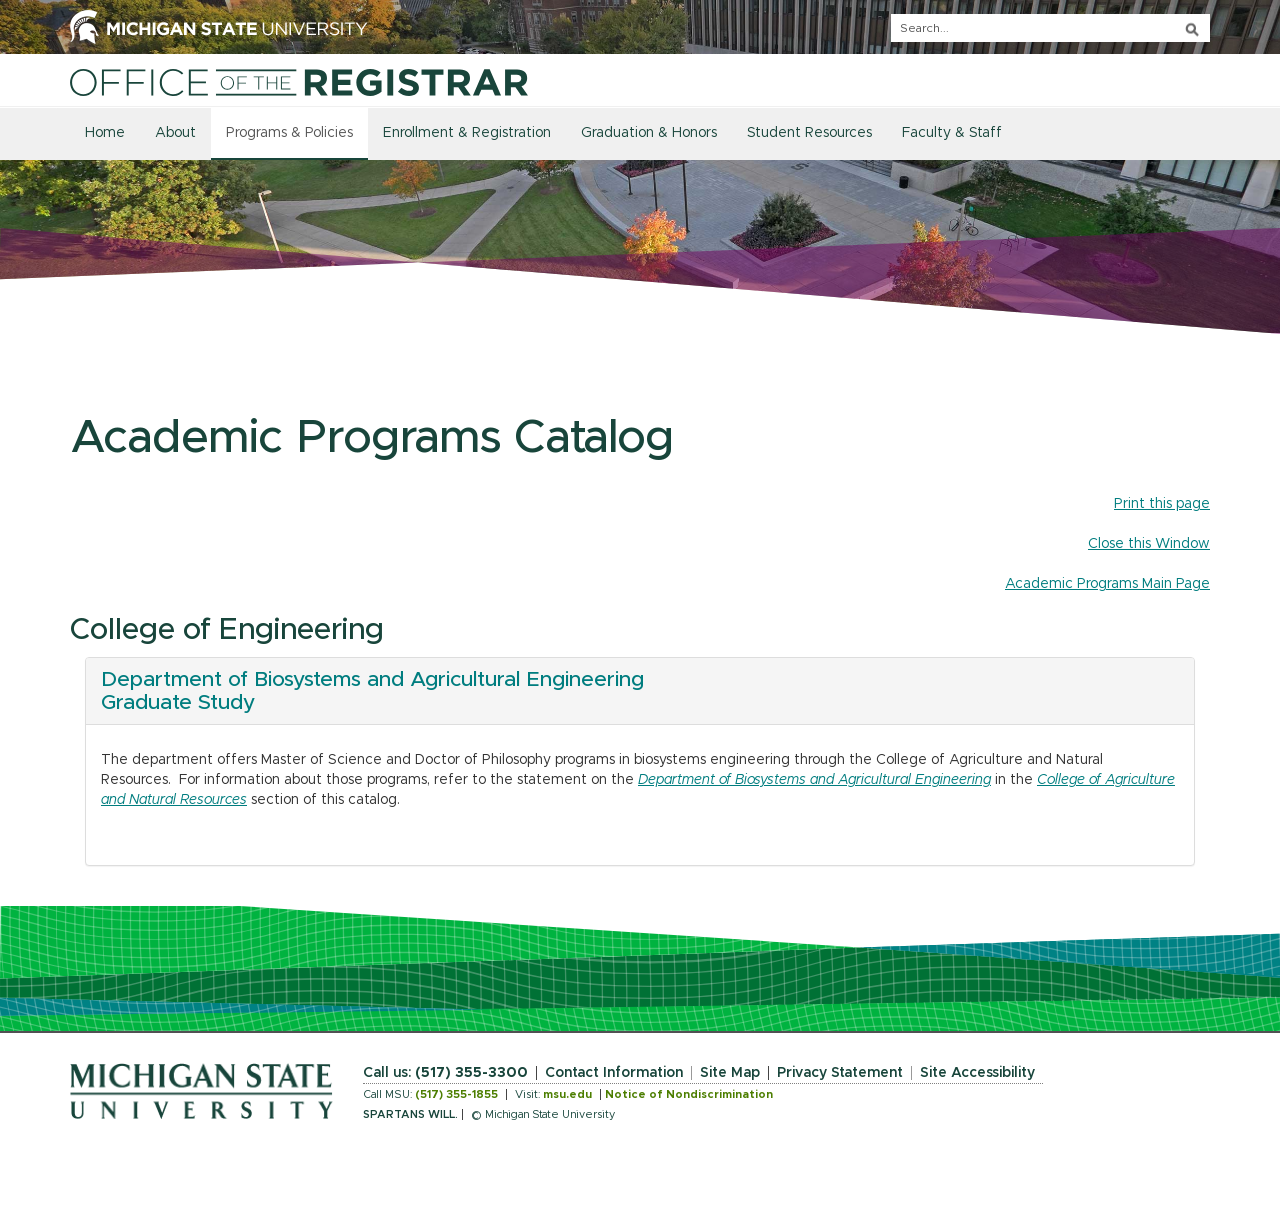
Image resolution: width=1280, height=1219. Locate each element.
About (175, 133)
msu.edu (567, 1094)
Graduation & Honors (649, 133)
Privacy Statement (840, 1073)
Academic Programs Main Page (1107, 584)
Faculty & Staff (952, 133)
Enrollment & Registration (467, 133)
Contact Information (614, 1073)
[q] (1050, 28)
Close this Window (1149, 544)
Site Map (730, 1073)
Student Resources (809, 133)
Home (105, 133)
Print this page (1162, 504)
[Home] (299, 82)
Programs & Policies (289, 133)
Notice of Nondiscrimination (689, 1094)
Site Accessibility (977, 1073)
